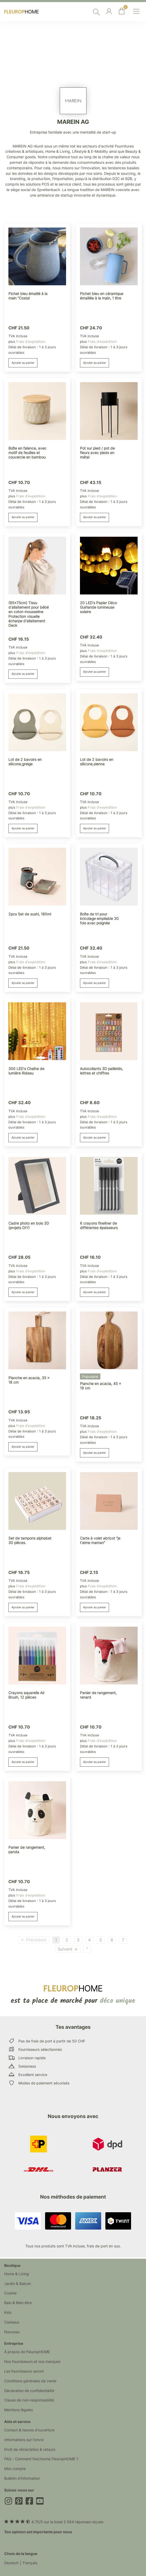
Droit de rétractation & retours (29, 2449)
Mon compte (15, 2468)
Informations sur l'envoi (24, 2439)
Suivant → (68, 1949)
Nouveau (12, 2332)
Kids (8, 2312)
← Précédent (33, 1939)
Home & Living (16, 2274)
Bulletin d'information (22, 2478)
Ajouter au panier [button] (23, 363)
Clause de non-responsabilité (29, 2400)
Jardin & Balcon (17, 2283)
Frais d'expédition (30, 341)
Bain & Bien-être (18, 2302)
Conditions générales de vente (30, 2381)
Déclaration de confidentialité (29, 2390)
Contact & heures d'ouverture (29, 2430)
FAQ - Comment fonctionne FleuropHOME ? (41, 2459)
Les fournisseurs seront (24, 2371)
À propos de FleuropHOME (27, 2352)
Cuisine (10, 2293)
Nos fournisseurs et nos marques (32, 2361)
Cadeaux (12, 2322)
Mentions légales (18, 2410)
